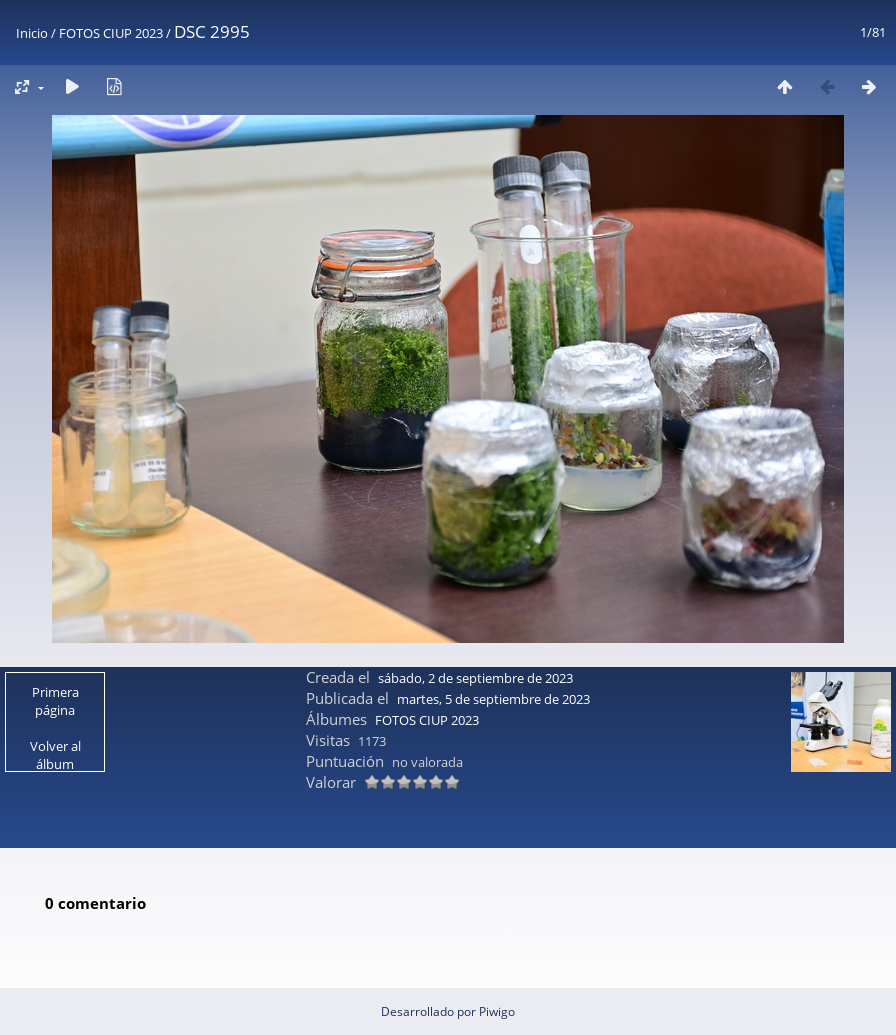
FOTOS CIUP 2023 (111, 33)
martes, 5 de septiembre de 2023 (493, 699)
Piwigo (497, 1011)
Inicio (32, 33)
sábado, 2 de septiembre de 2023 (475, 678)
